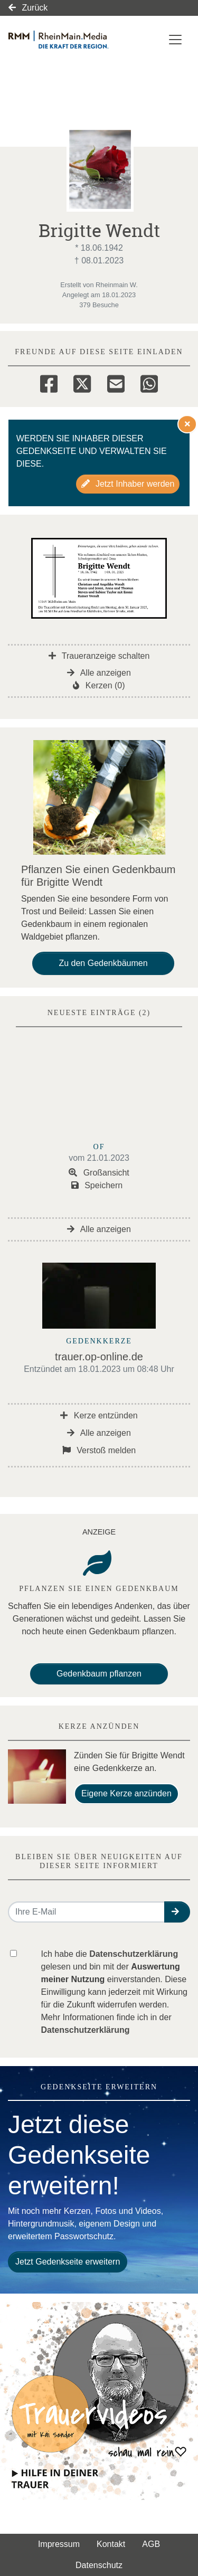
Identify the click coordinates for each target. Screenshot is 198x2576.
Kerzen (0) (99, 685)
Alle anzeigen (99, 672)
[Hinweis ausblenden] (187, 424)
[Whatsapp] (149, 382)
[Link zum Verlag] (71, 39)
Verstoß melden (99, 1450)
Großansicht (99, 1172)
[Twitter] (82, 382)
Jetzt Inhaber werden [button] (128, 483)
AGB (151, 2544)
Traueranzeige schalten (99, 655)
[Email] (116, 382)
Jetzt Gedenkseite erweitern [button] (67, 2261)
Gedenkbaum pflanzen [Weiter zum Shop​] (99, 1673)
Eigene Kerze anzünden (126, 1793)
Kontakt (111, 2544)
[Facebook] (49, 382)
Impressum (59, 2544)
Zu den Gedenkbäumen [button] (103, 963)
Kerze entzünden (98, 1415)
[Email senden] (86, 1911)
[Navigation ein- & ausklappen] (175, 40)
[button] (177, 1911)
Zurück (28, 7)
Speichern (97, 1185)
